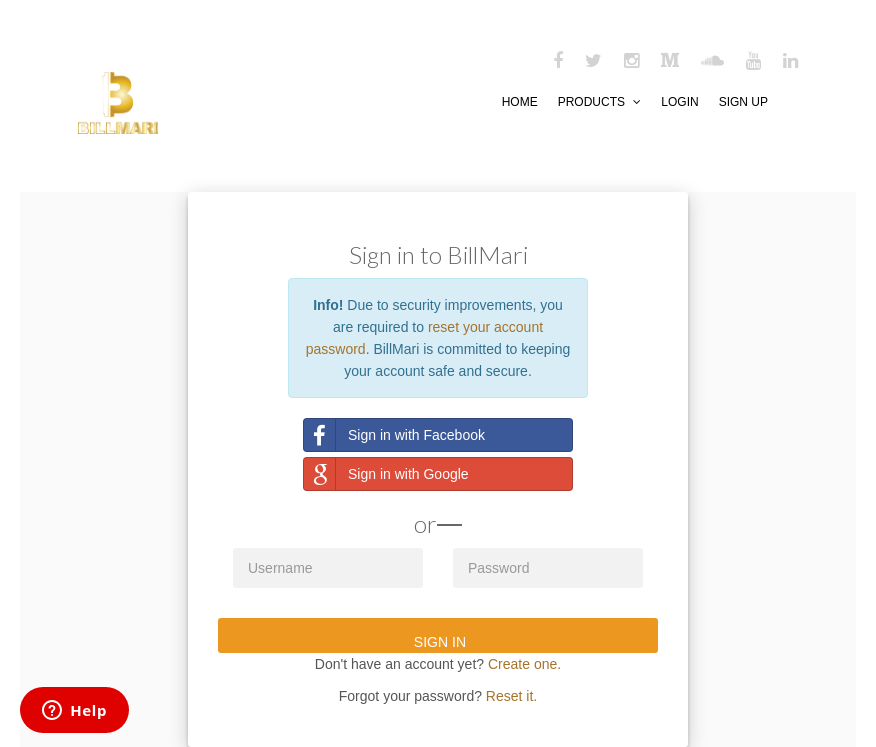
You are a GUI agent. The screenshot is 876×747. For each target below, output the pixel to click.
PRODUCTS (600, 102)
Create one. (524, 664)
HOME (520, 102)
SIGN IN (438, 642)
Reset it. (511, 696)
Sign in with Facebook (394, 435)
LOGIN (679, 102)
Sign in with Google (386, 474)
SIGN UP (743, 102)
